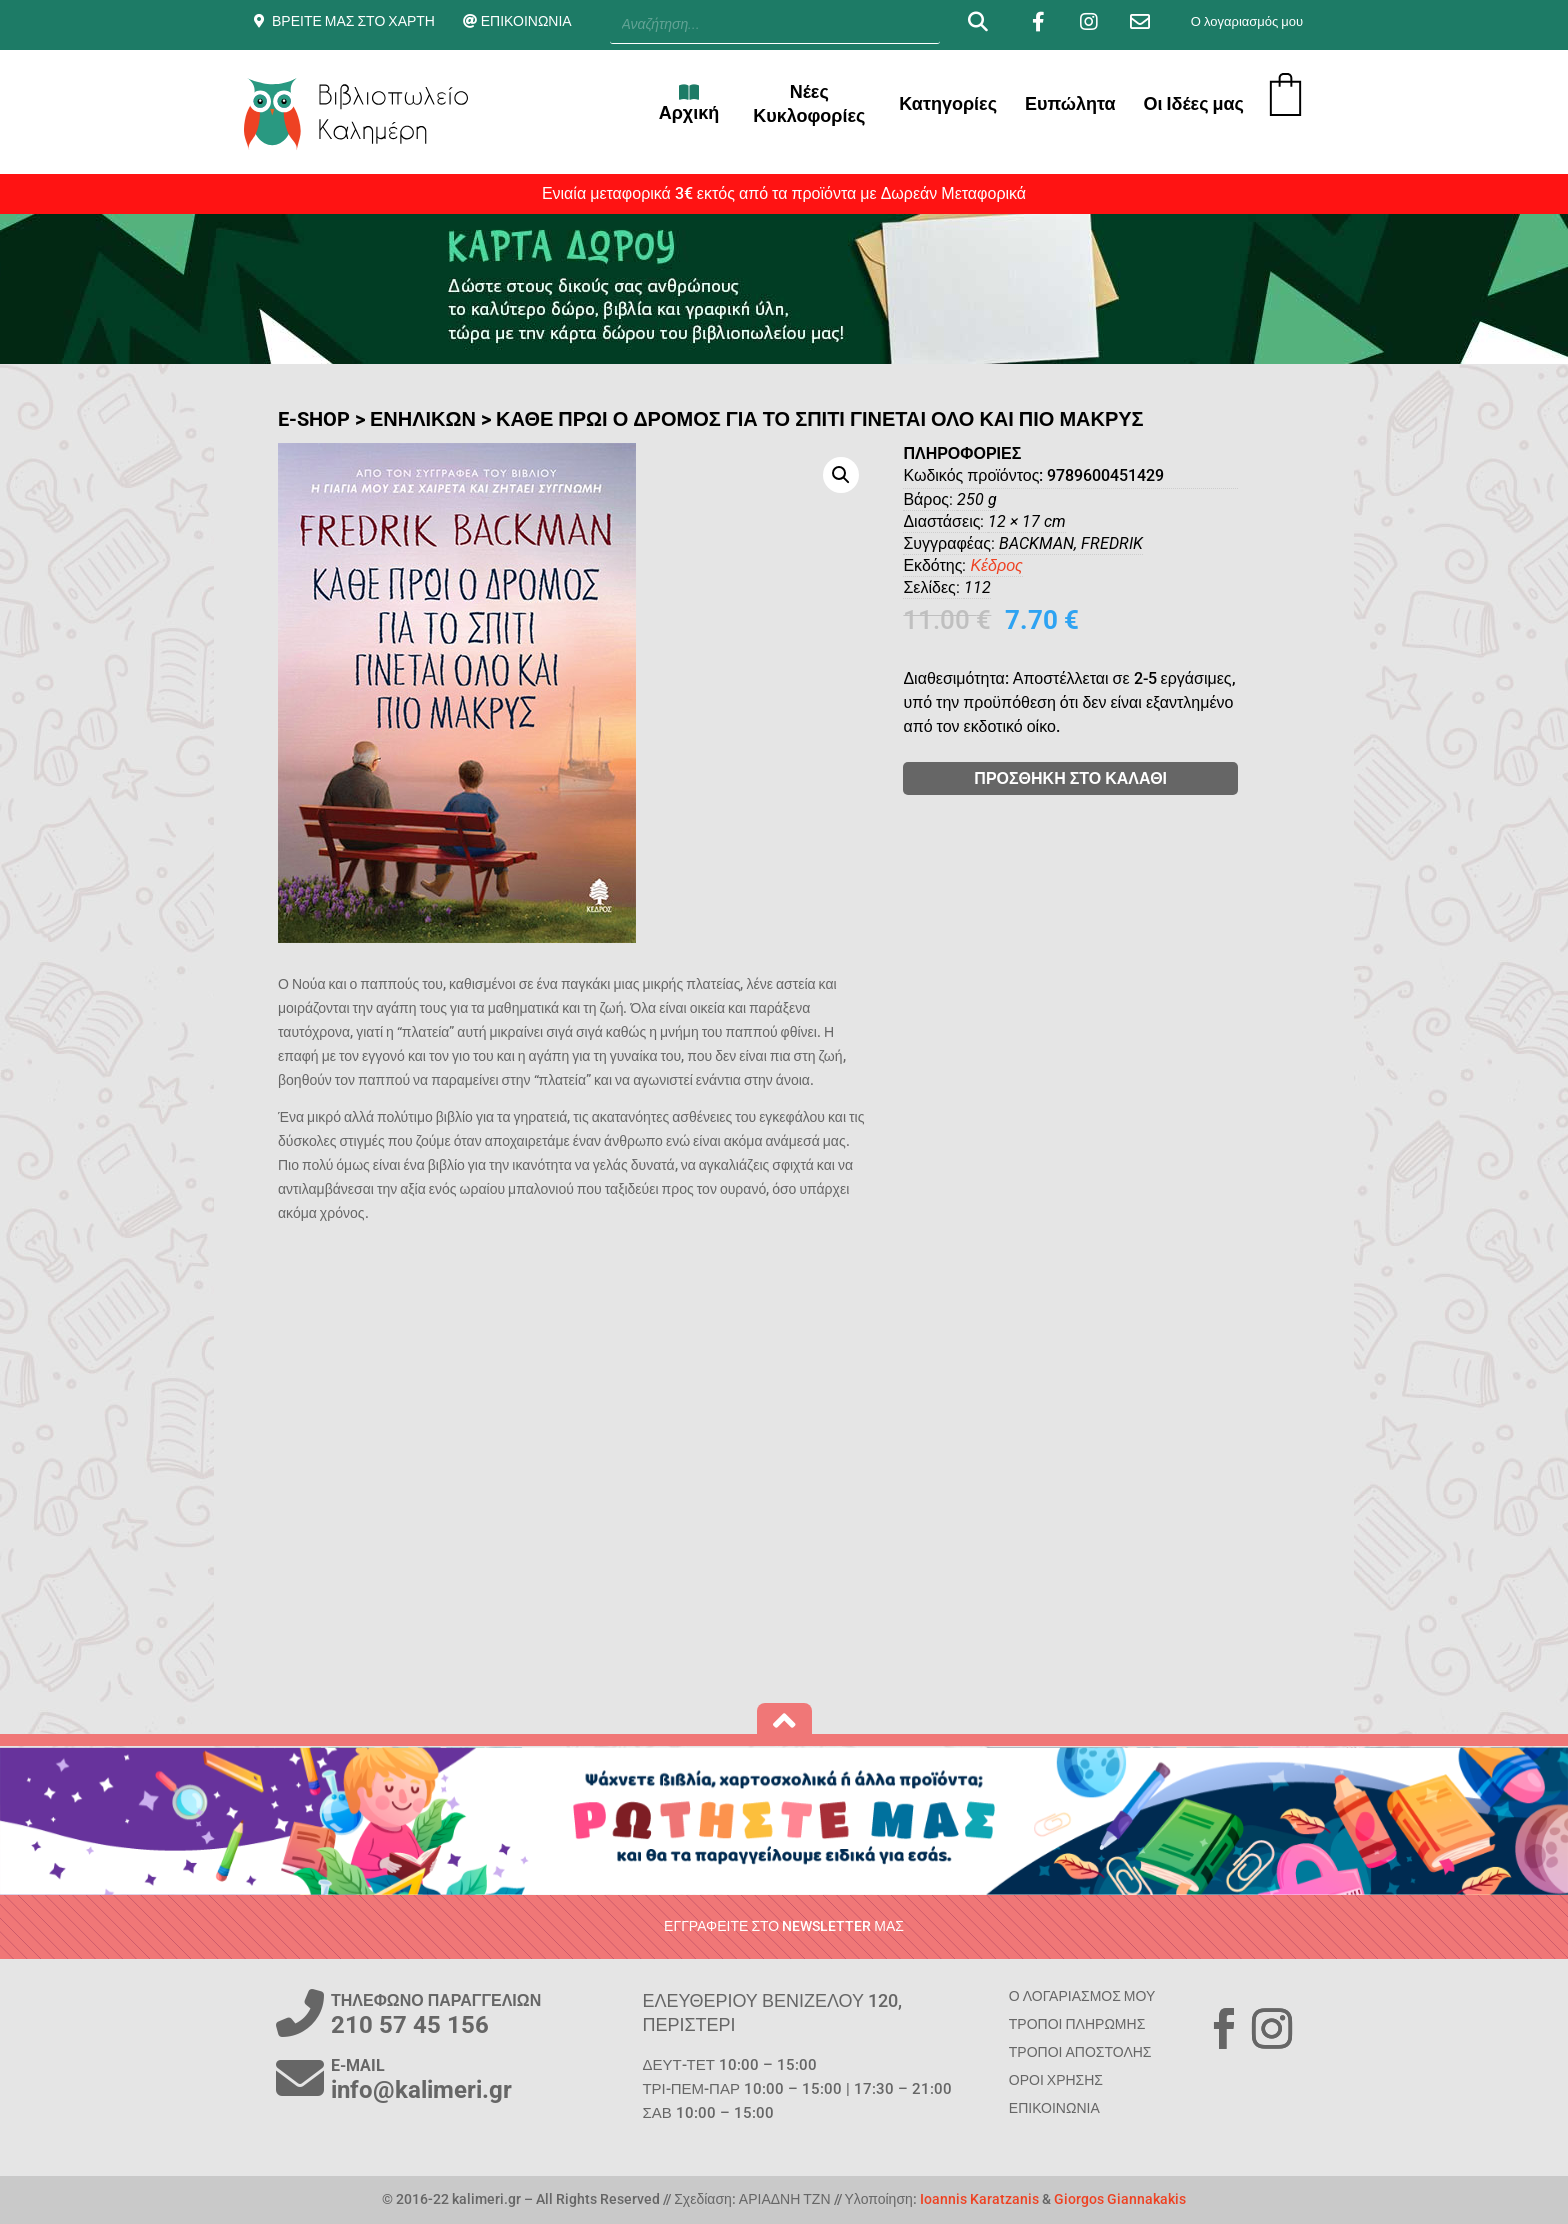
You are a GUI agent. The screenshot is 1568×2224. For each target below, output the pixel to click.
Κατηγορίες (948, 103)
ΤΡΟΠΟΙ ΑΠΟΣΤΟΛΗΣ (1080, 2052)
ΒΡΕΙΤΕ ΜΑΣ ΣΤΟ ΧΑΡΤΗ (353, 21)
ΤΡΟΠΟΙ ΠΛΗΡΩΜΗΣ (1077, 2024)
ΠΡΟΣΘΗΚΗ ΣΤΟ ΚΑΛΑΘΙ (1120, 778)
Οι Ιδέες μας (1194, 103)
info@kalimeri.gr (421, 2090)
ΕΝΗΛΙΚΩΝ (423, 419)
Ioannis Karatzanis (979, 2199)
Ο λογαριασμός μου (1247, 21)
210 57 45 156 (410, 2025)
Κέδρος (1046, 565)
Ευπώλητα (1070, 103)
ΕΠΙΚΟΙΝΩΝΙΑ (526, 21)
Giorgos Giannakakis (1120, 2199)
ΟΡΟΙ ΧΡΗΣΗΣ (1056, 2080)
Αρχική (689, 103)
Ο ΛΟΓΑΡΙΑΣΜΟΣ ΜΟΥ (1082, 1996)
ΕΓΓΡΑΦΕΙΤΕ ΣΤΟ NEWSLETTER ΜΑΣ (784, 1926)
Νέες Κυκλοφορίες (809, 103)
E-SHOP (314, 419)
